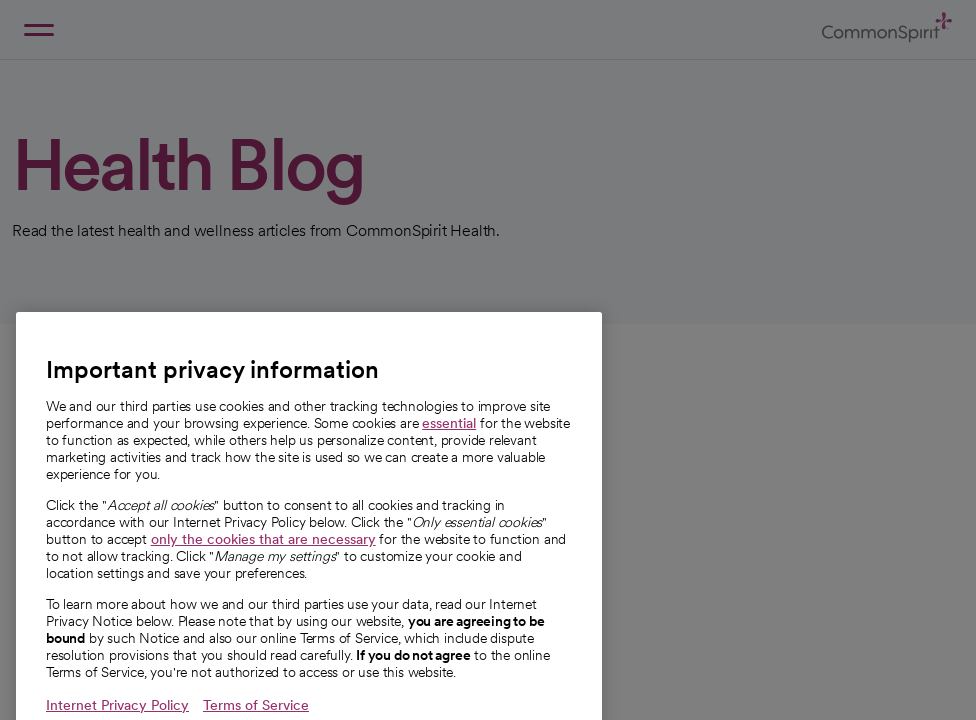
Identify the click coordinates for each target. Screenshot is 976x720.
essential (449, 443)
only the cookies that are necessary (263, 559)
